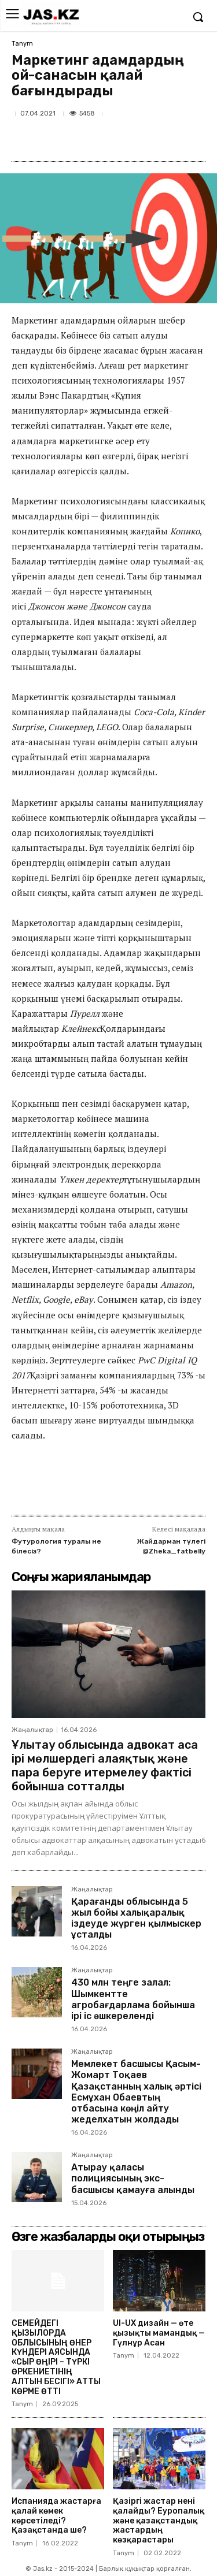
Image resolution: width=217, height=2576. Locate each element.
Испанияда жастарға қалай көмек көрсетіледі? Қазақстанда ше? (56, 2515)
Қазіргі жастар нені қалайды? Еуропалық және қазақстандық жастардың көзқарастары (158, 2520)
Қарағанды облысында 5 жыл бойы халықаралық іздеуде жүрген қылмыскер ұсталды (136, 1918)
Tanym (22, 43)
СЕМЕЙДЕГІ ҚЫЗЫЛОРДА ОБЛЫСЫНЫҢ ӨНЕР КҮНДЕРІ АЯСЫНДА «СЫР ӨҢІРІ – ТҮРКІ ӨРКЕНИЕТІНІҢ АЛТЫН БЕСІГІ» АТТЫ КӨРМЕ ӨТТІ (56, 2357)
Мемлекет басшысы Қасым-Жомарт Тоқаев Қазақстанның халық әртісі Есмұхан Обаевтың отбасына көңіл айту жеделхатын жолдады (136, 2091)
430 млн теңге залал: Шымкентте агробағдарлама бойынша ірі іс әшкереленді (133, 1999)
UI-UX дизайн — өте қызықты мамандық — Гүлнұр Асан (159, 2333)
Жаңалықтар (32, 1730)
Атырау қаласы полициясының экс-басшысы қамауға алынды (132, 2178)
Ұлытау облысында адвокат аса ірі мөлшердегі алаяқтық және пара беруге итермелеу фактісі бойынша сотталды (105, 1765)
